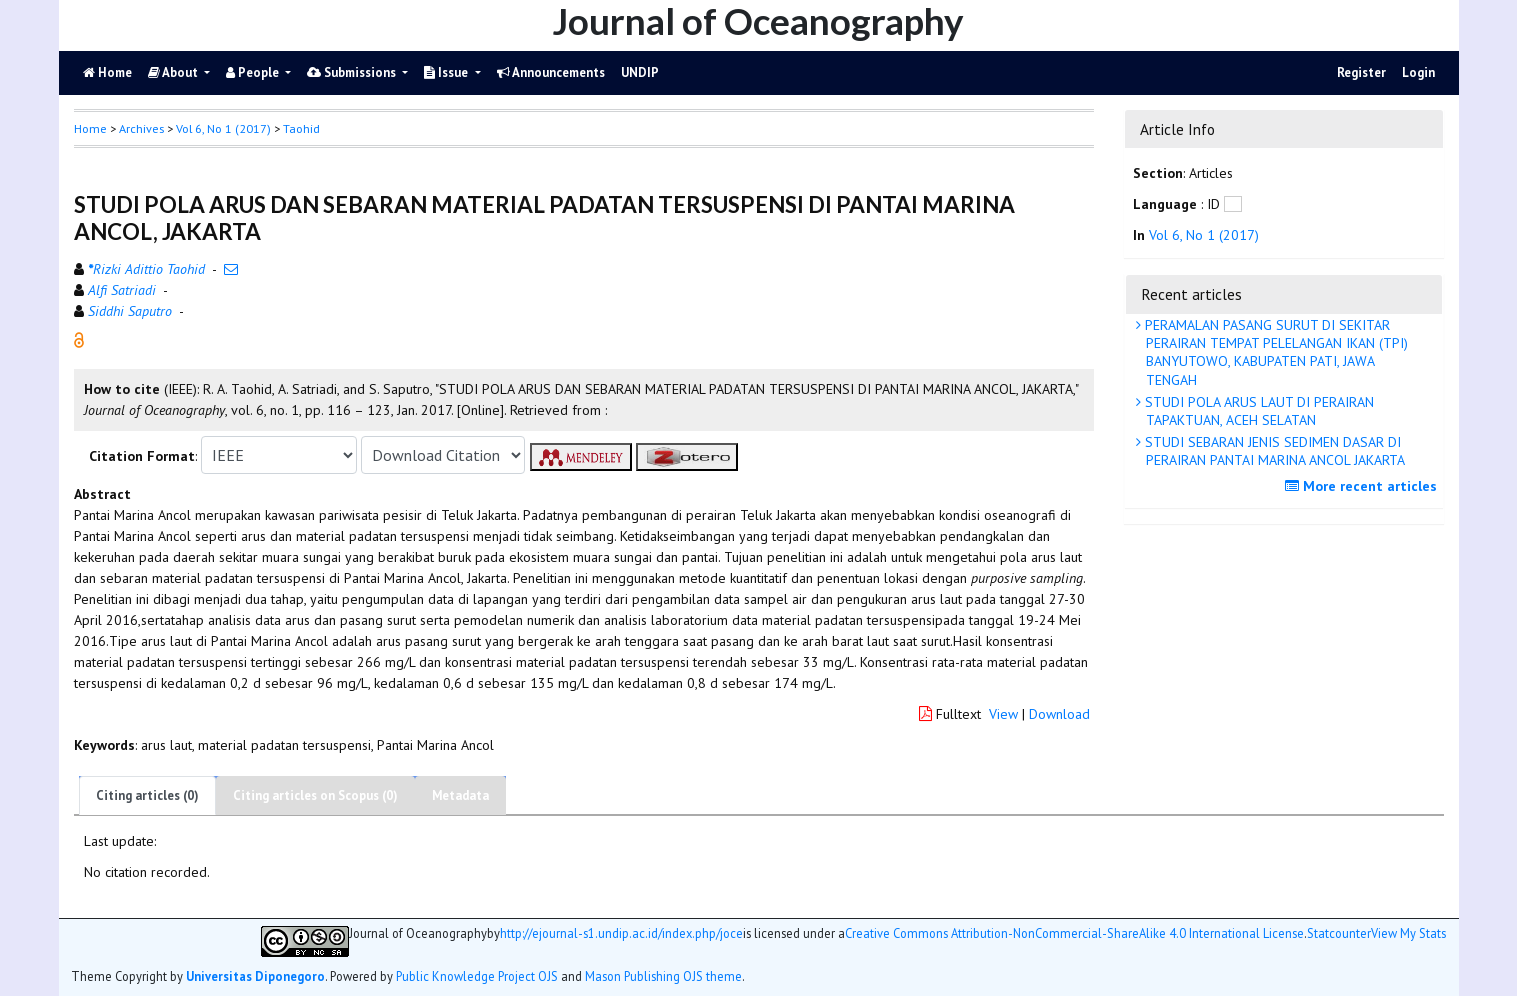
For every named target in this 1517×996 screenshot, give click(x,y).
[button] (79, 339)
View (1003, 714)
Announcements (551, 72)
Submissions (353, 72)
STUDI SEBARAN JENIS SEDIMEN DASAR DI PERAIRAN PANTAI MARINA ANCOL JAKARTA (1273, 451)
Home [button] (90, 128)
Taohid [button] (301, 128)
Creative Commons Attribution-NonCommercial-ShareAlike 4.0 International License (1074, 933)
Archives (141, 128)
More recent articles (1363, 486)
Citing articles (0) (147, 795)
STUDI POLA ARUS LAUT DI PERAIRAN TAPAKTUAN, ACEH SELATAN (1257, 411)
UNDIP (640, 72)
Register (1361, 72)
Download (1059, 714)
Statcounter (1339, 933)
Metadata (460, 795)
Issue (447, 72)
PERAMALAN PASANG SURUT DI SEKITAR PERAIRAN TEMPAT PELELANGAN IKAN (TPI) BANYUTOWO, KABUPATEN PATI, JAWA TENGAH (1274, 352)
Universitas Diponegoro (255, 976)
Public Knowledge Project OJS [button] (477, 976)
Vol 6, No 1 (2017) (223, 128)
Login (1418, 72)
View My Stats (1408, 933)
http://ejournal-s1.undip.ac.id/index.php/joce (621, 933)
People (254, 72)
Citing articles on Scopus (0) (315, 795)
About (174, 72)
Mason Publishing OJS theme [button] (663, 976)
